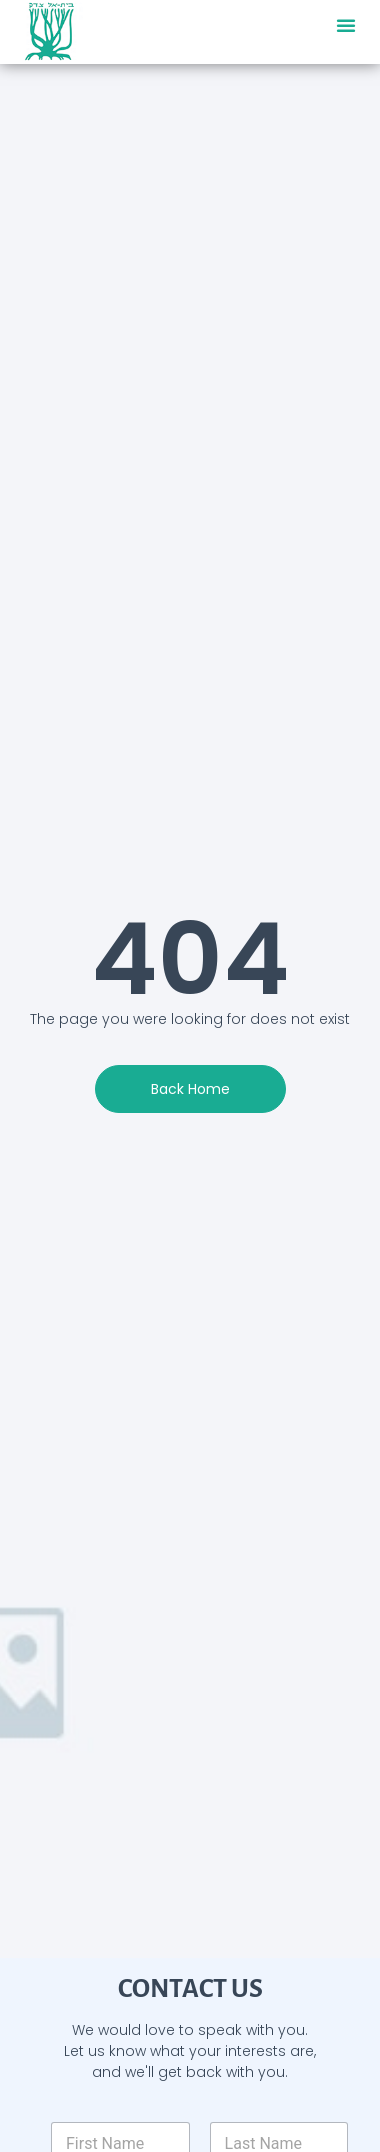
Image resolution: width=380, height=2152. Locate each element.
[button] (346, 25)
